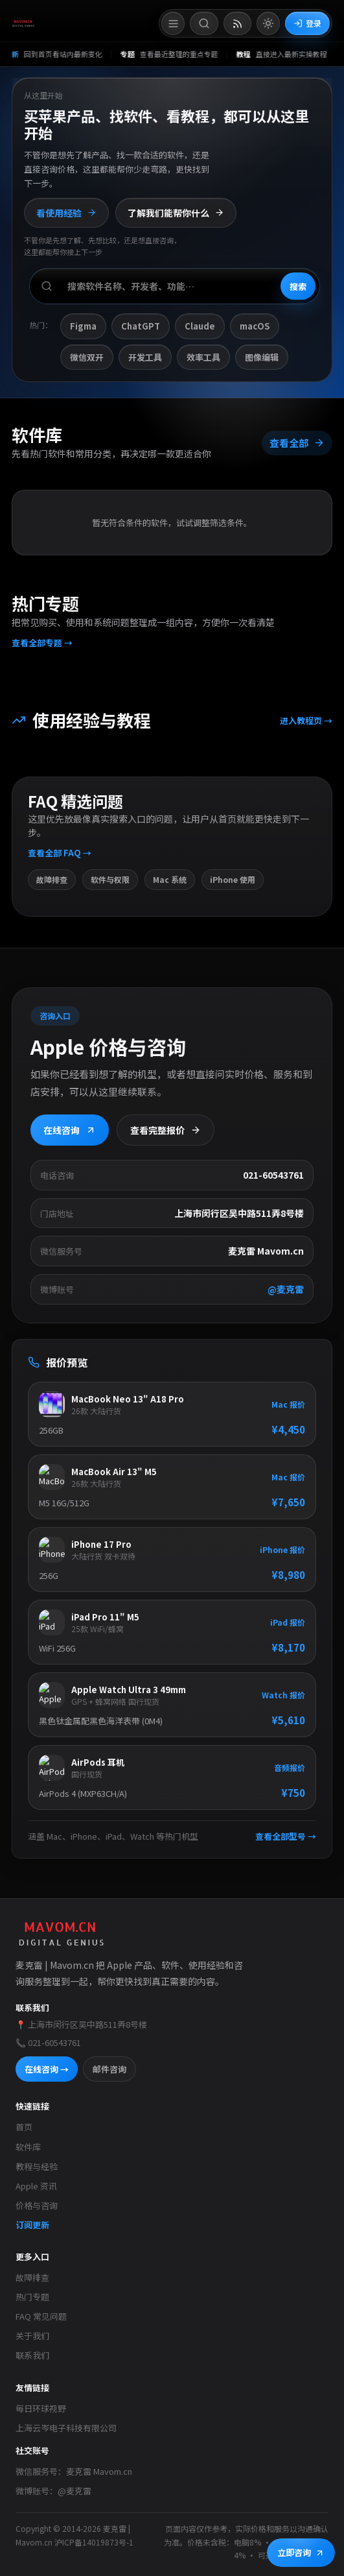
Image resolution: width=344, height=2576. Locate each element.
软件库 (28, 2147)
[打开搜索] (204, 23)
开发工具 (145, 357)
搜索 (298, 286)
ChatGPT (140, 326)
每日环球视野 (41, 2408)
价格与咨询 (37, 2205)
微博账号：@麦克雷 (53, 2491)
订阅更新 (32, 2225)
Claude (200, 326)
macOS (254, 326)
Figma (83, 326)
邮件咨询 (109, 2069)
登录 (307, 23)
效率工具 (203, 357)
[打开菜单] (173, 23)
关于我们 (32, 2335)
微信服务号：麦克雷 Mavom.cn (74, 2471)
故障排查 (32, 2277)
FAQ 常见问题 (41, 2316)
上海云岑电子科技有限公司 (66, 2428)
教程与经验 (37, 2166)
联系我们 (32, 2355)
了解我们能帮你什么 (176, 212)
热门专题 (32, 2297)
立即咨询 (301, 2552)
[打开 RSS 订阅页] (237, 23)
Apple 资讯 (36, 2186)
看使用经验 (66, 212)
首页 (24, 2127)
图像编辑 (262, 357)
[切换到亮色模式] (268, 23)
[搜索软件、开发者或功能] (174, 287)
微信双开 (87, 357)
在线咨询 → (47, 2069)
